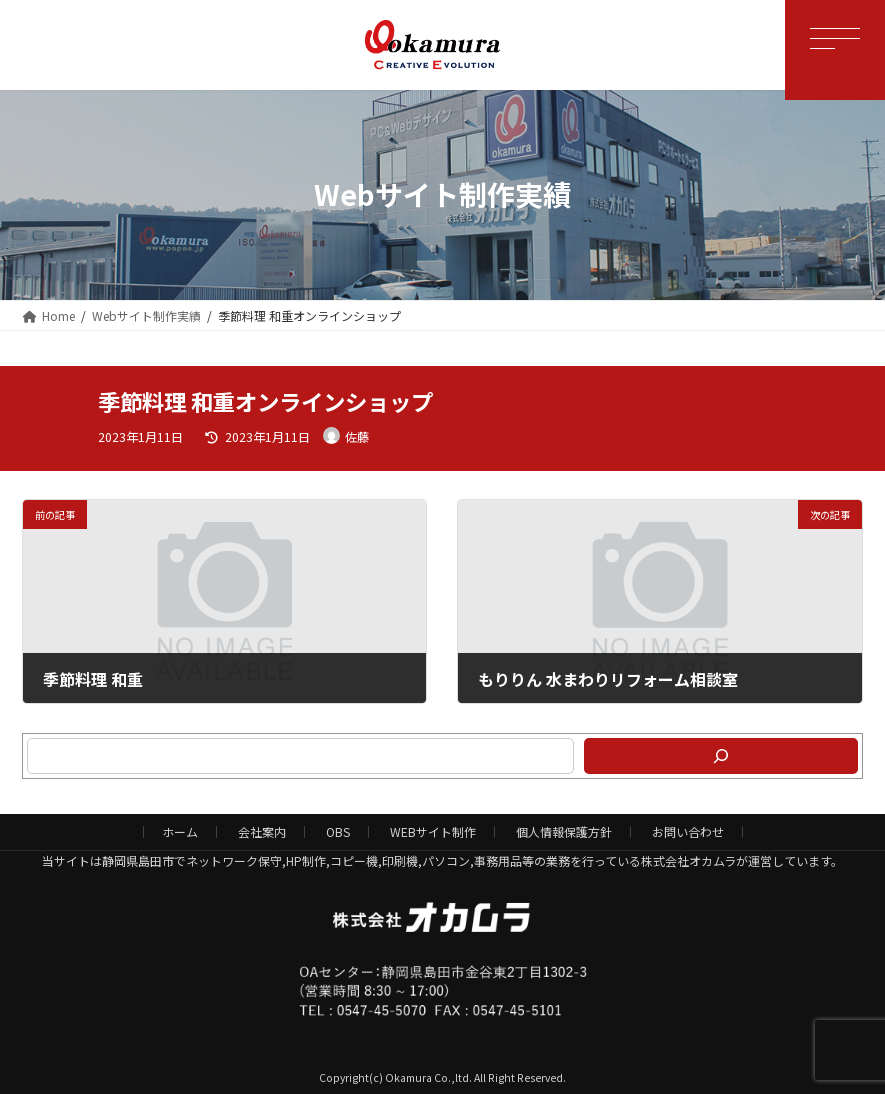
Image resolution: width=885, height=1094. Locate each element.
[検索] (721, 756)
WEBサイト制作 (433, 831)
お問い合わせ (688, 831)
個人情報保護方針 (564, 831)
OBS (338, 831)
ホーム (180, 831)
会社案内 (262, 831)
